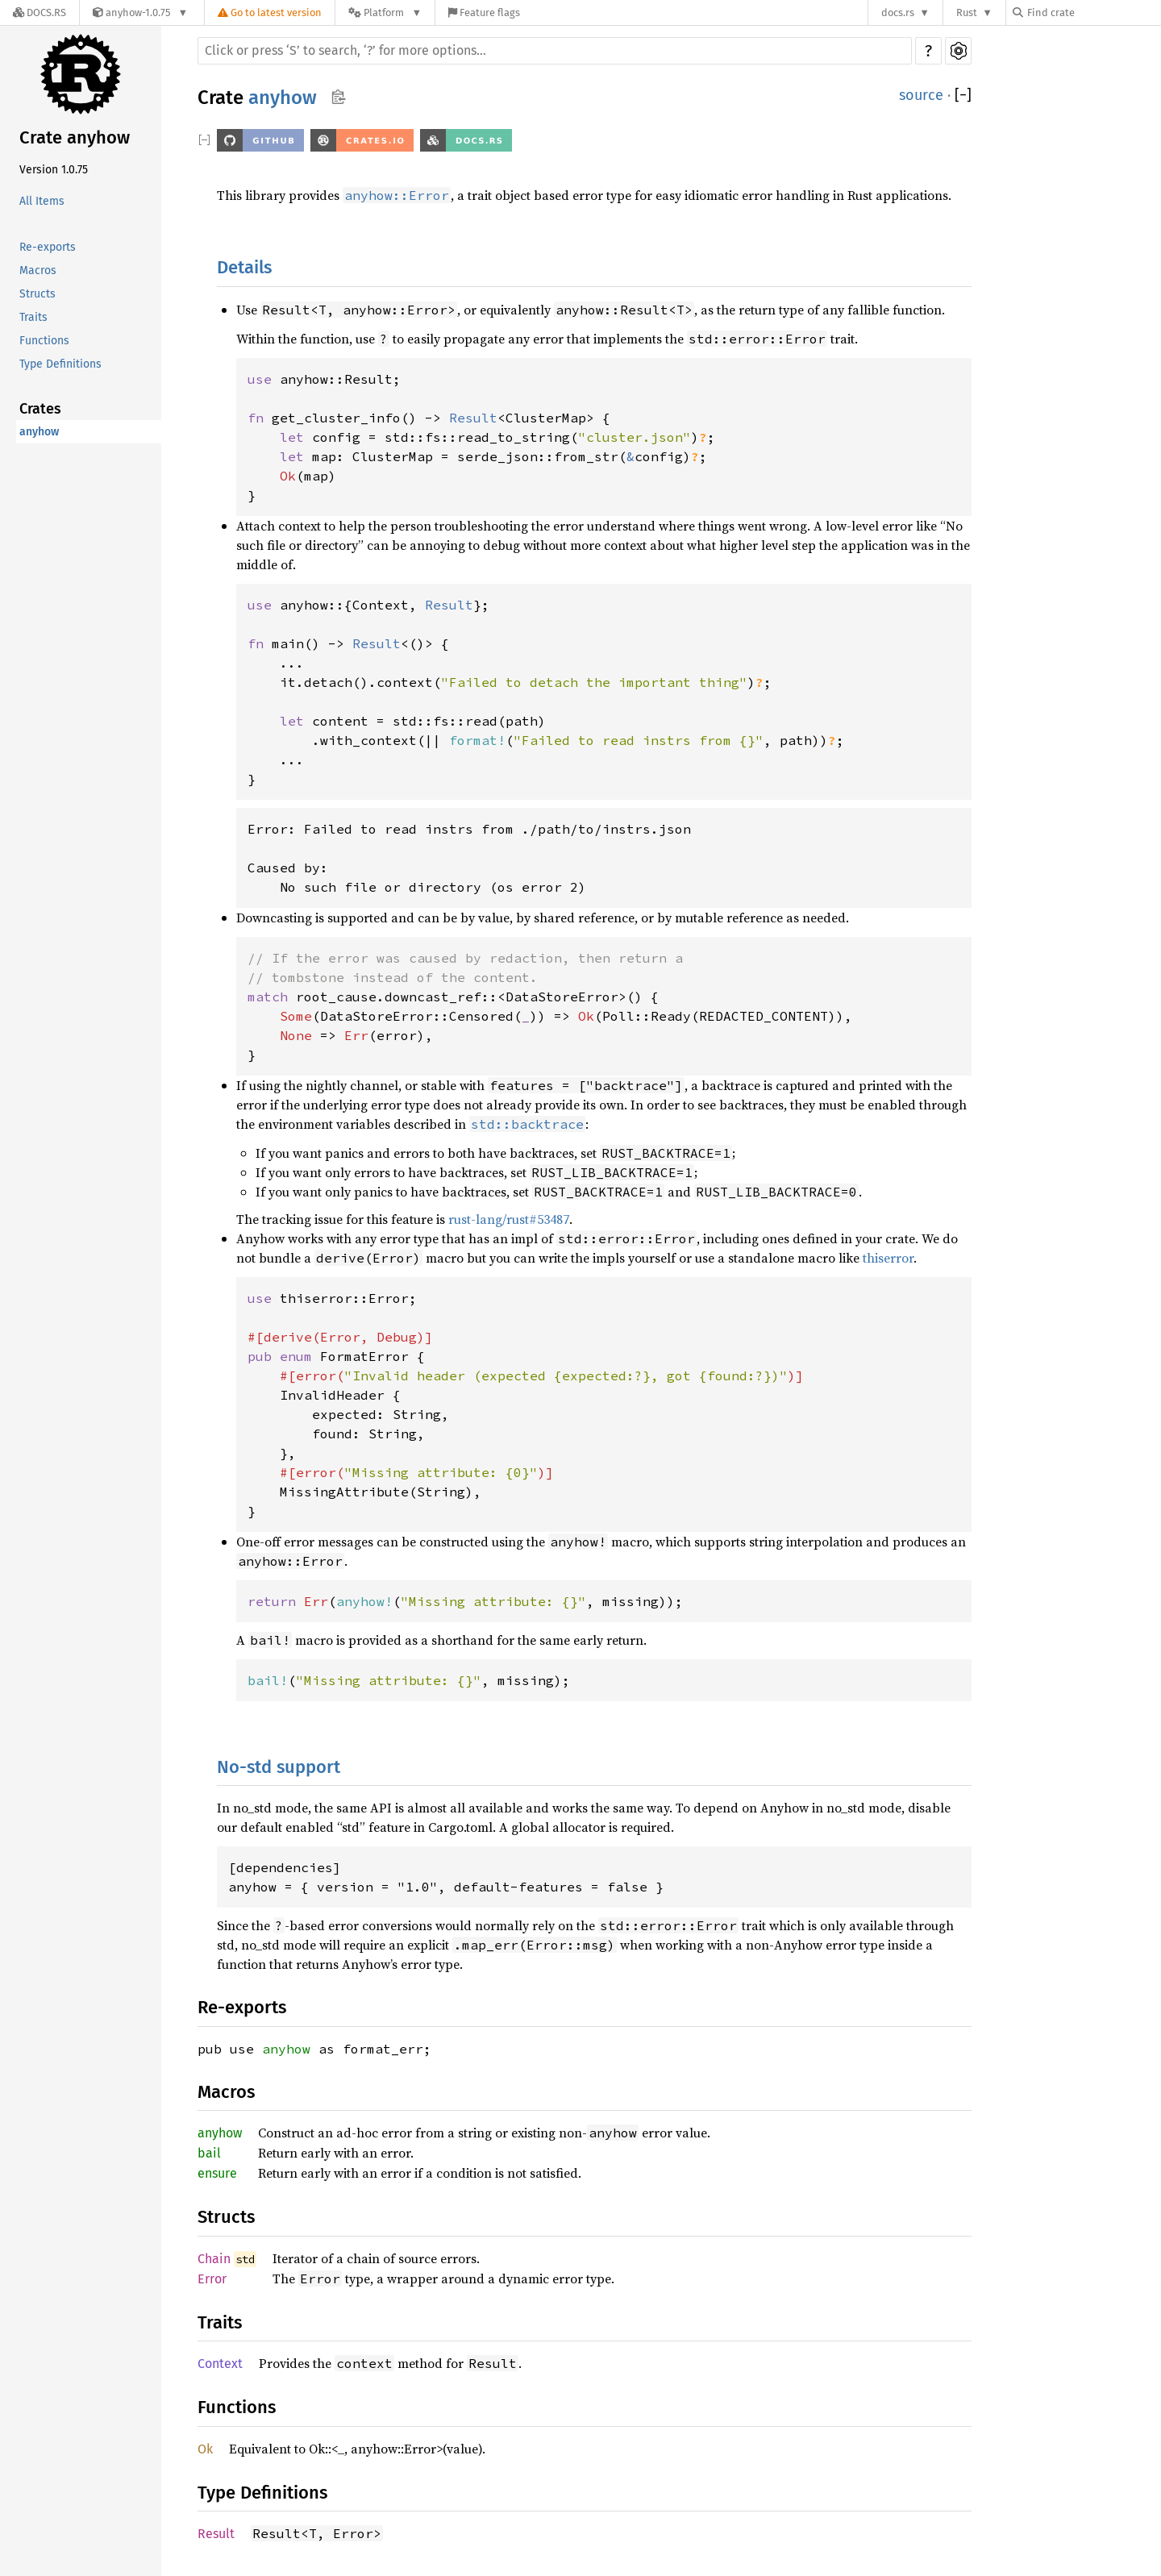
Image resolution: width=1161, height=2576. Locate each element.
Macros (37, 270)
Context (220, 2363)
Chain (214, 2258)
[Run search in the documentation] (555, 51)
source (921, 95)
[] (963, 95)
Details (244, 267)
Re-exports (47, 247)
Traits (33, 317)
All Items (41, 201)
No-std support (278, 1767)
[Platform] (385, 12)
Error (212, 2279)
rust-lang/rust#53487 (508, 1219)
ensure (217, 2173)
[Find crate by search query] (1093, 12)
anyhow (39, 432)
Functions (44, 340)
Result (216, 2533)
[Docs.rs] (39, 12)
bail (209, 2153)
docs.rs (897, 12)
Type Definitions (60, 364)
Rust (966, 12)
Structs (37, 294)
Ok (205, 2449)
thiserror (888, 1258)
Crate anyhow (74, 137)
